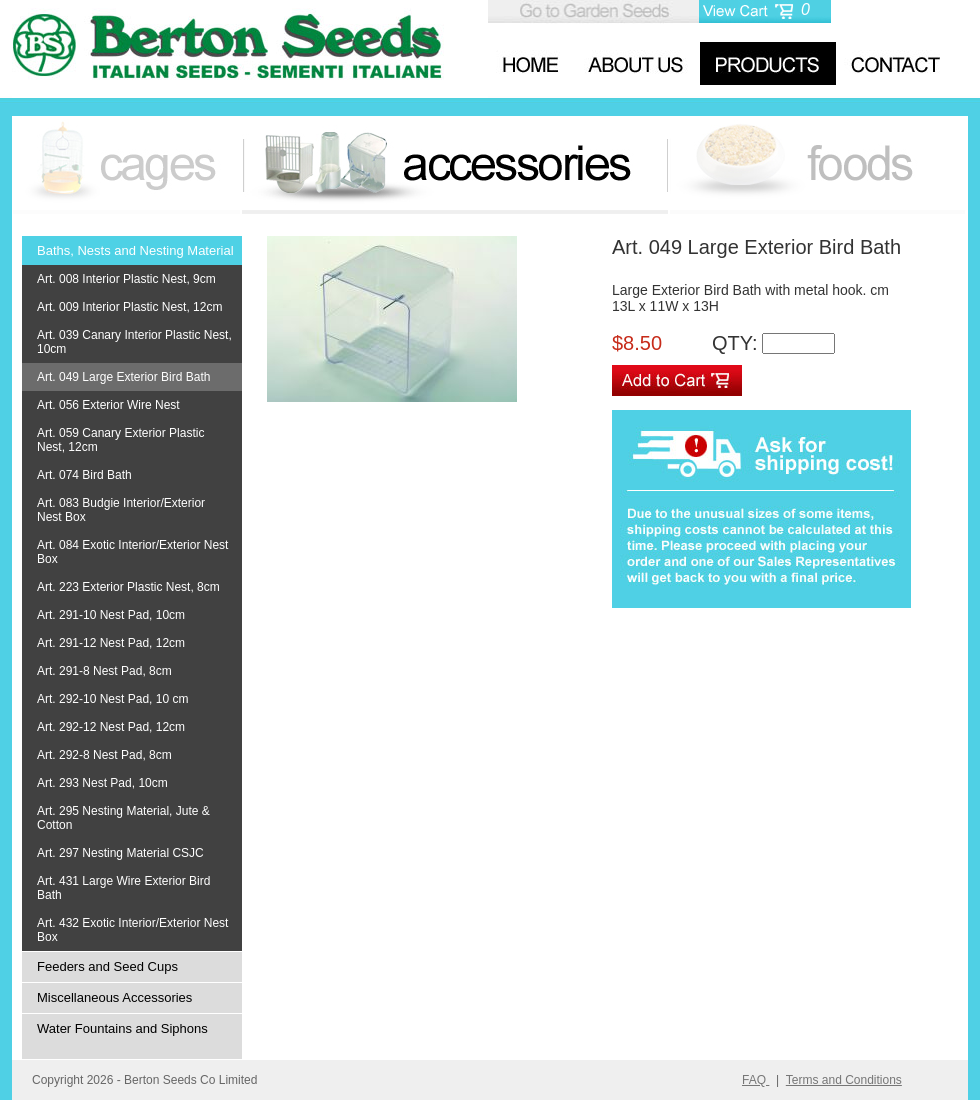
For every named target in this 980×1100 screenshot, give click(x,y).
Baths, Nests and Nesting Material (135, 250)
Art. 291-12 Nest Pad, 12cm (111, 643)
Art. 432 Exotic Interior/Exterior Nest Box (132, 930)
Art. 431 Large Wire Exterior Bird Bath (123, 888)
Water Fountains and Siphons (122, 1028)
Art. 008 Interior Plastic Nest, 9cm (126, 279)
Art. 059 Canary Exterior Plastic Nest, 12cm (120, 440)
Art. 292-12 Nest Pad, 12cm (111, 727)
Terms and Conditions (844, 1080)
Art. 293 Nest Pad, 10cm (102, 783)
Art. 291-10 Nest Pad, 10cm (111, 615)
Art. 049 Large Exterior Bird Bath (123, 377)
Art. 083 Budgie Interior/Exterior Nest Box (121, 510)
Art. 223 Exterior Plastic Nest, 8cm (128, 587)
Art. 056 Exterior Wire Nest (108, 405)
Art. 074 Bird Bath (84, 475)
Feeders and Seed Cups (107, 966)
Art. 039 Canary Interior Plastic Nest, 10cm (134, 342)
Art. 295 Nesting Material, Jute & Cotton (123, 818)
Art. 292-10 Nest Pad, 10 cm (112, 699)
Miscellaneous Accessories (114, 997)
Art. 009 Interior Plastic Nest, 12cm (129, 307)
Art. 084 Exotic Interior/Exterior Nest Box (132, 552)
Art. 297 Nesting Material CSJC (120, 853)
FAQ (755, 1080)
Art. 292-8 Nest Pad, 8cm (104, 755)
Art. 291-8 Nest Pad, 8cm (104, 671)
